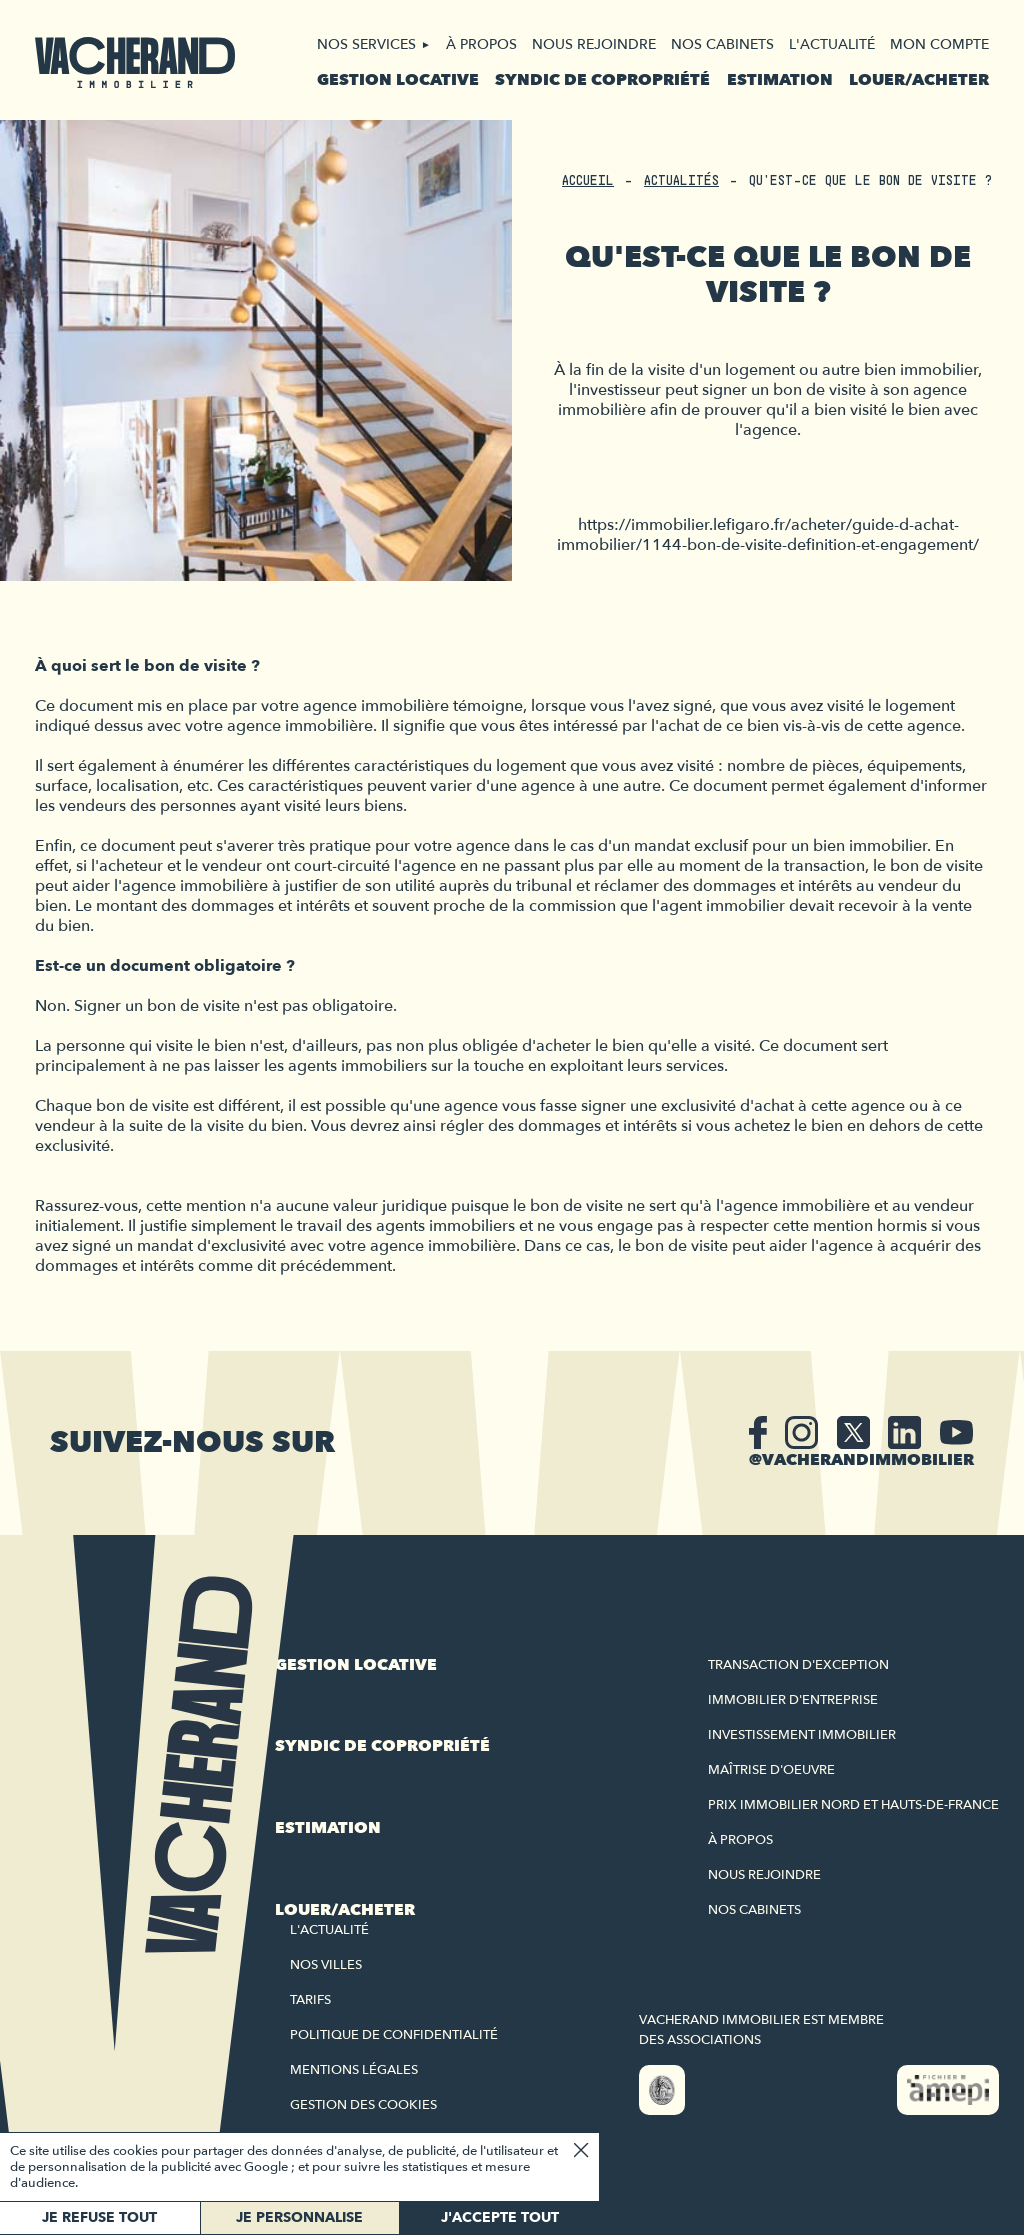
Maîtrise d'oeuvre (771, 1770)
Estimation (780, 80)
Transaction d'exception (798, 1665)
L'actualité (832, 44)
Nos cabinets (722, 44)
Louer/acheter (919, 80)
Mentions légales (354, 2070)
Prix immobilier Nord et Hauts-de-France (853, 1805)
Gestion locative (398, 80)
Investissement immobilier (802, 1735)
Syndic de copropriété (602, 80)
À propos (481, 44)
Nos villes (326, 1965)
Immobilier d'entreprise (793, 1700)
